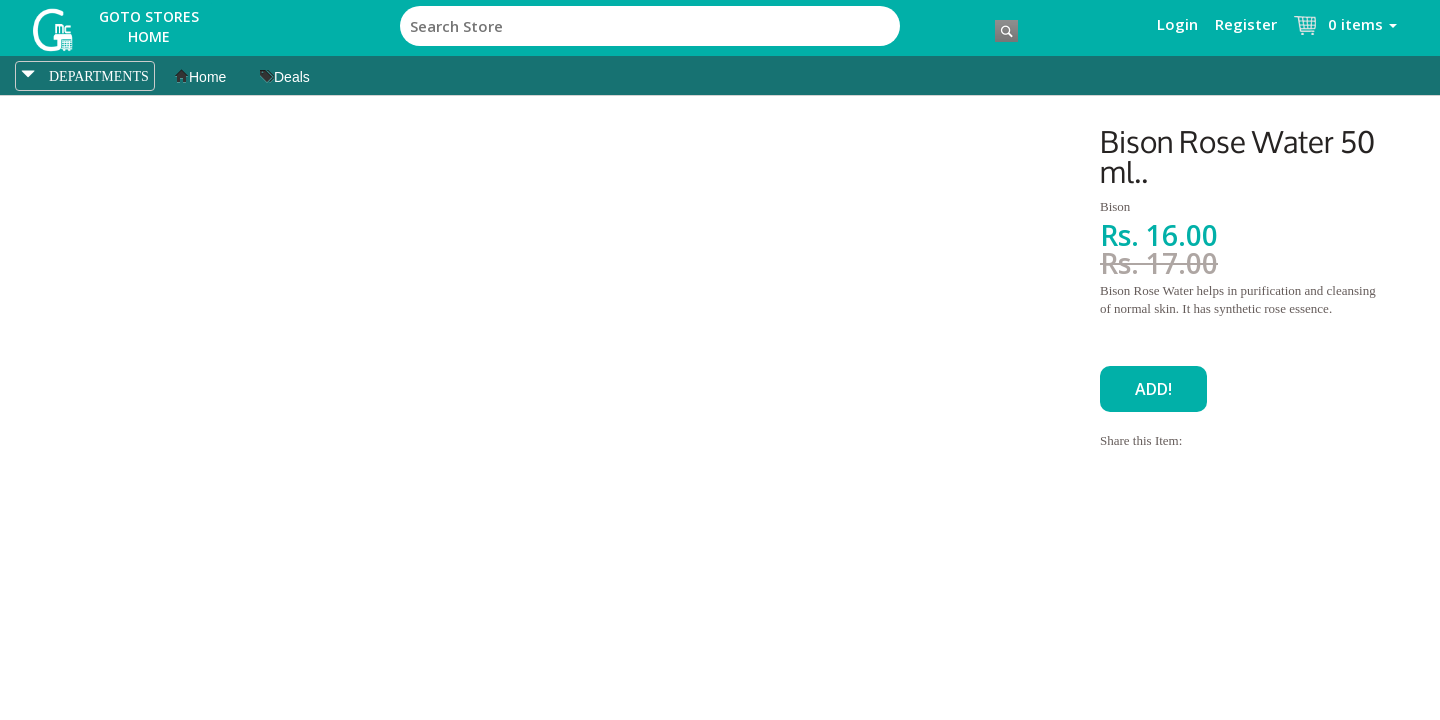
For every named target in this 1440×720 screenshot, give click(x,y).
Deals (285, 77)
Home (200, 77)
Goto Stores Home (149, 26)
